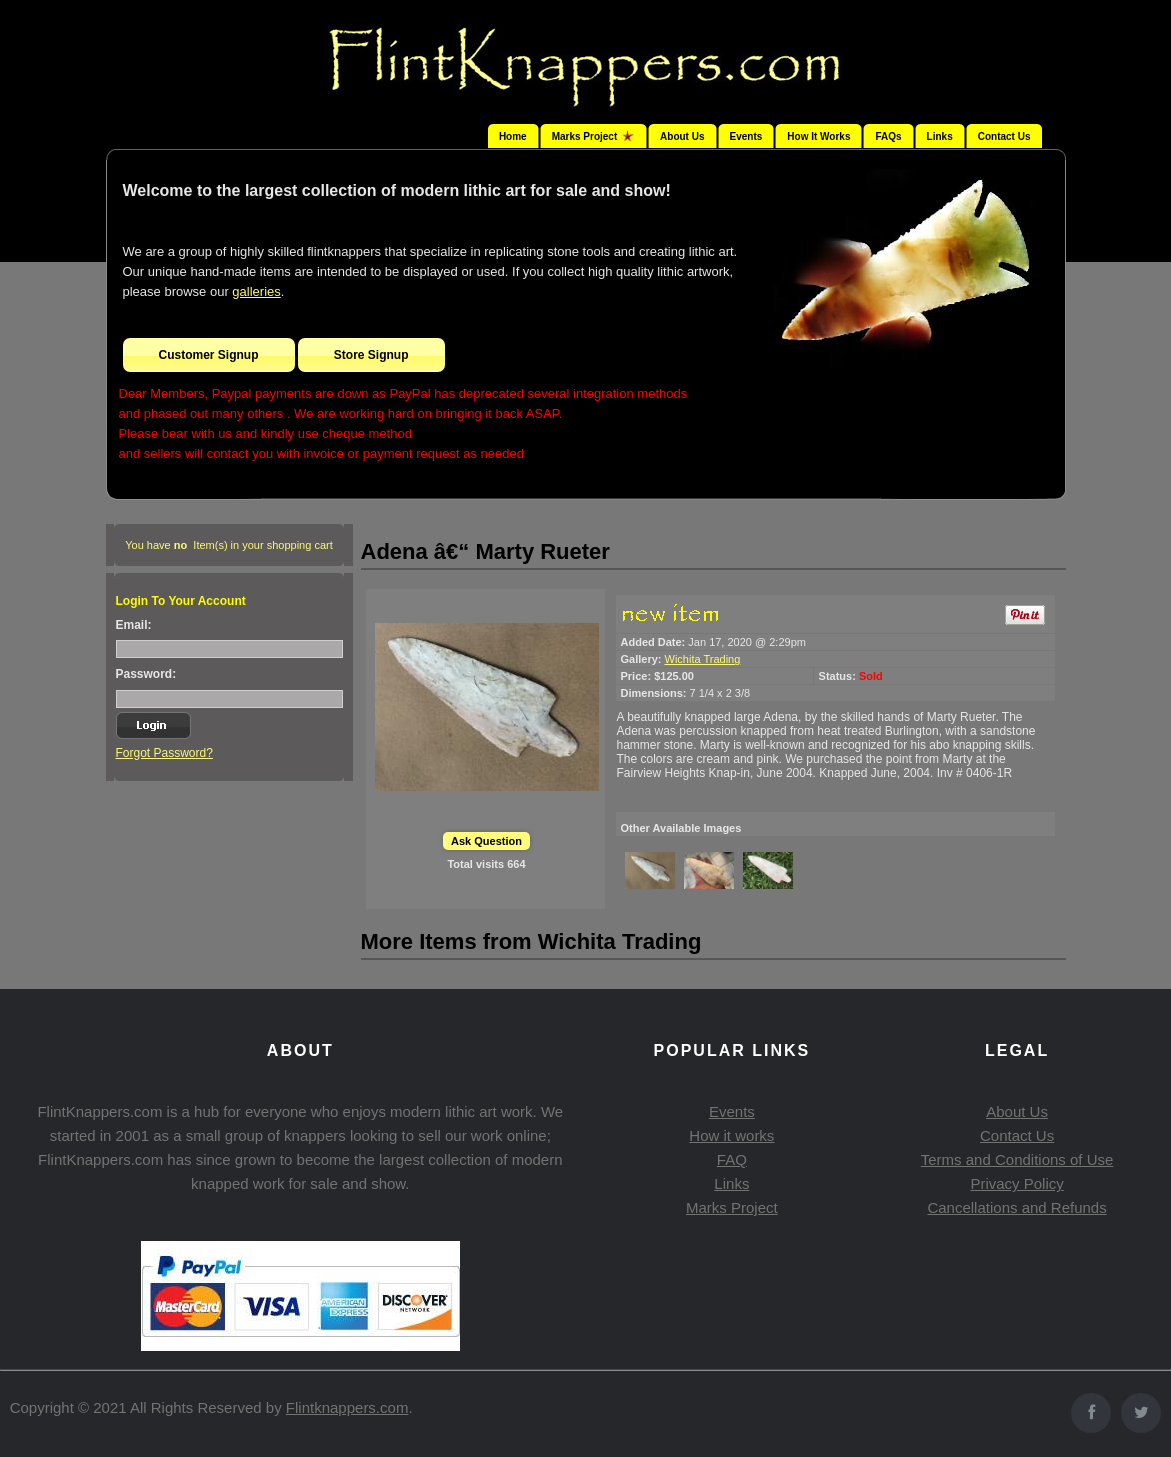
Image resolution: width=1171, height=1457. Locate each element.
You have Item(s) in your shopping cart (229, 545)
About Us (682, 136)
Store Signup (371, 355)
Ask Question (486, 841)
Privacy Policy (1016, 1183)
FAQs (888, 136)
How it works (731, 1135)
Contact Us (1004, 136)
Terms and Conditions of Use (1017, 1159)
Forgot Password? (164, 753)
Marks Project (732, 1207)
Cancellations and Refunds (1016, 1207)
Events (746, 136)
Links (940, 136)
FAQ (732, 1159)
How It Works (818, 136)
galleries (256, 291)
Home (513, 136)
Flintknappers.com (347, 1407)
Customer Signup (209, 355)
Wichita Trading (703, 659)
